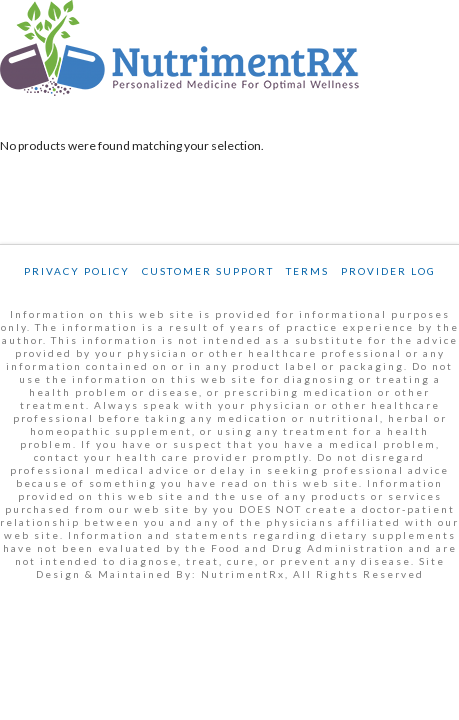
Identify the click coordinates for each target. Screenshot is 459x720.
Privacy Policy (77, 271)
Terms (307, 271)
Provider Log (388, 271)
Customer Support (208, 271)
